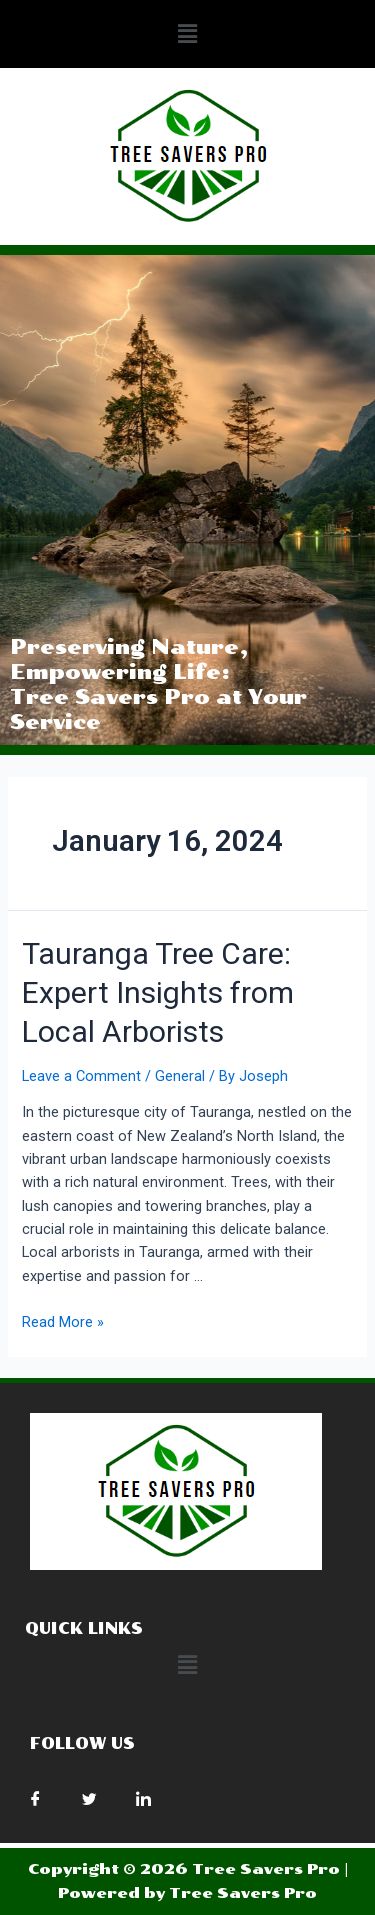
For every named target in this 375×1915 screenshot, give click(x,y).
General (180, 1076)
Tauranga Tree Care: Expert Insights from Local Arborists (158, 992)
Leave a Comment (81, 1076)
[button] (187, 34)
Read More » (63, 1322)
